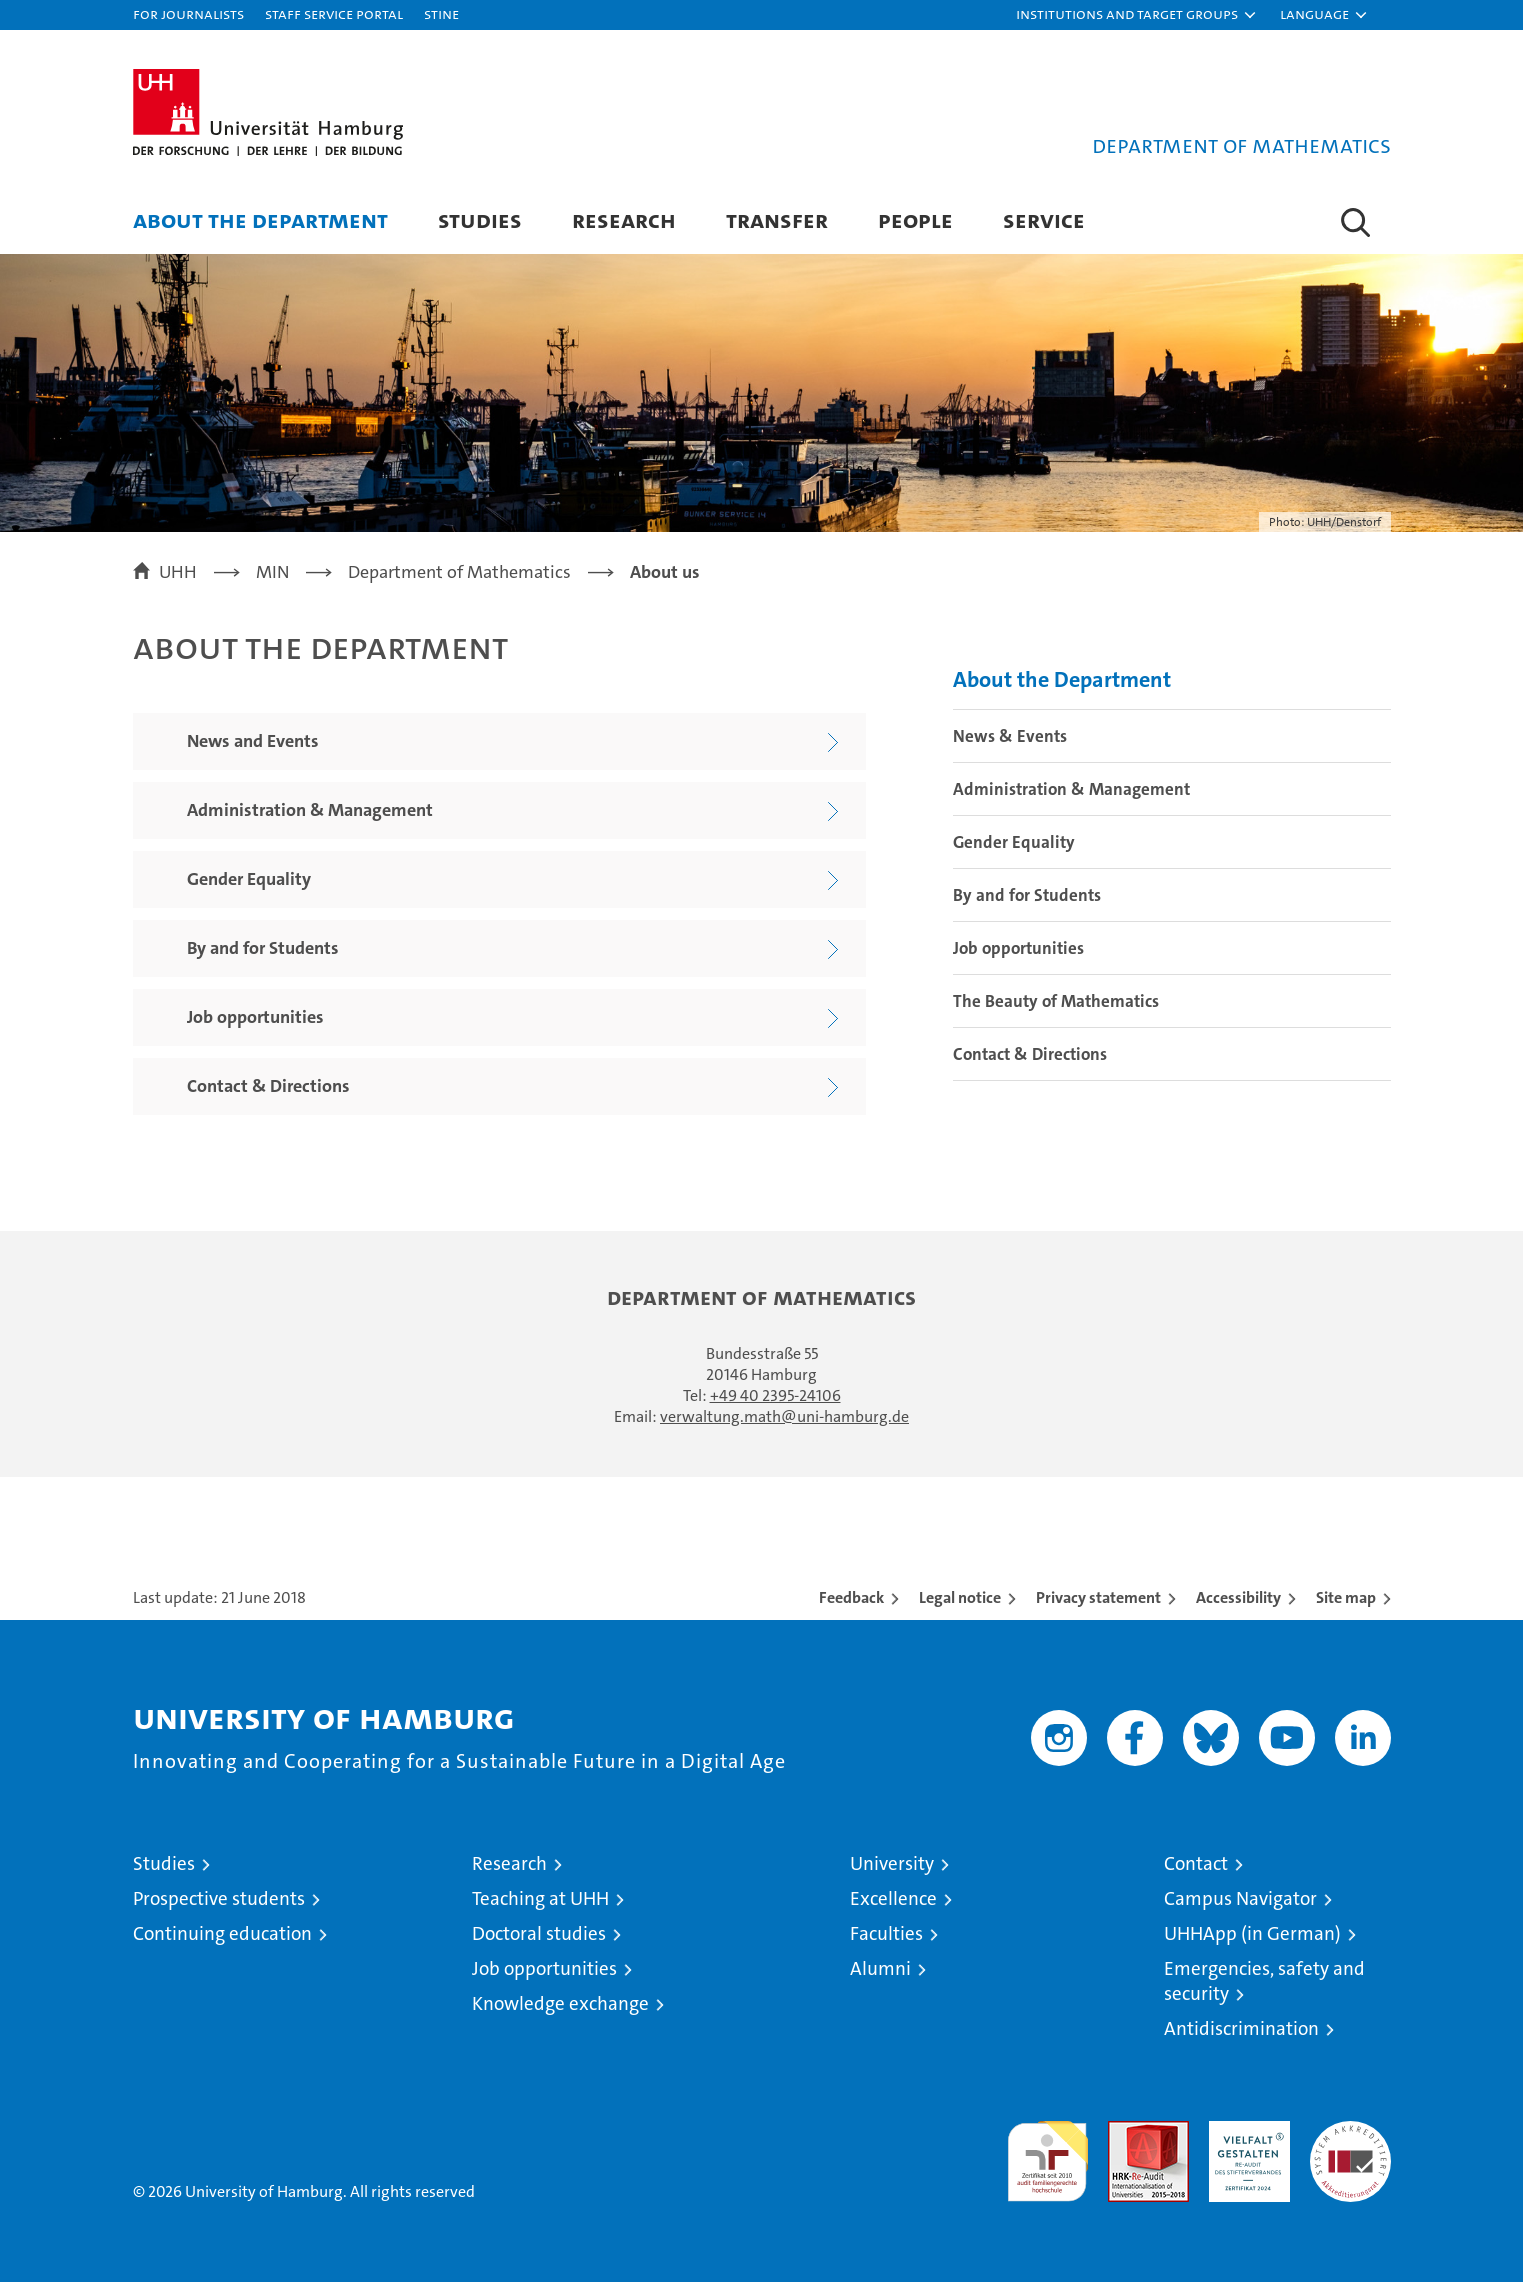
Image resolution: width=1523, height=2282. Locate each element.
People (915, 219)
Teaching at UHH (540, 1898)
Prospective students (219, 1898)
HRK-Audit (1244, 2131)
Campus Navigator (1240, 1898)
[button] (1137, 15)
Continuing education (222, 1933)
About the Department (260, 219)
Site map (1346, 1597)
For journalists (188, 13)
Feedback (851, 1597)
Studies (480, 219)
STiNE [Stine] (441, 13)
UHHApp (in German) (1252, 1933)
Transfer (777, 219)
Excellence (893, 1898)
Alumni (880, 1968)
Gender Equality (1014, 842)
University (892, 1863)
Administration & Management (1071, 789)
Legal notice (960, 1597)
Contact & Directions (1030, 1054)
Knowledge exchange (560, 2003)
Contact (1196, 1863)
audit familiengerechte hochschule (1047, 2152)
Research (624, 219)
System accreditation (1350, 2142)
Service (1044, 219)
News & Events (1010, 736)
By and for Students (1027, 895)
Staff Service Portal (334, 13)
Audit (1127, 2131)
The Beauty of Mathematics (1056, 1001)
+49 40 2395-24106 (775, 1395)
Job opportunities (1018, 948)
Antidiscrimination (1241, 2028)
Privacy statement (1098, 1597)
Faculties (886, 1933)
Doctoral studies (539, 1933)
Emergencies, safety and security (1264, 1981)
